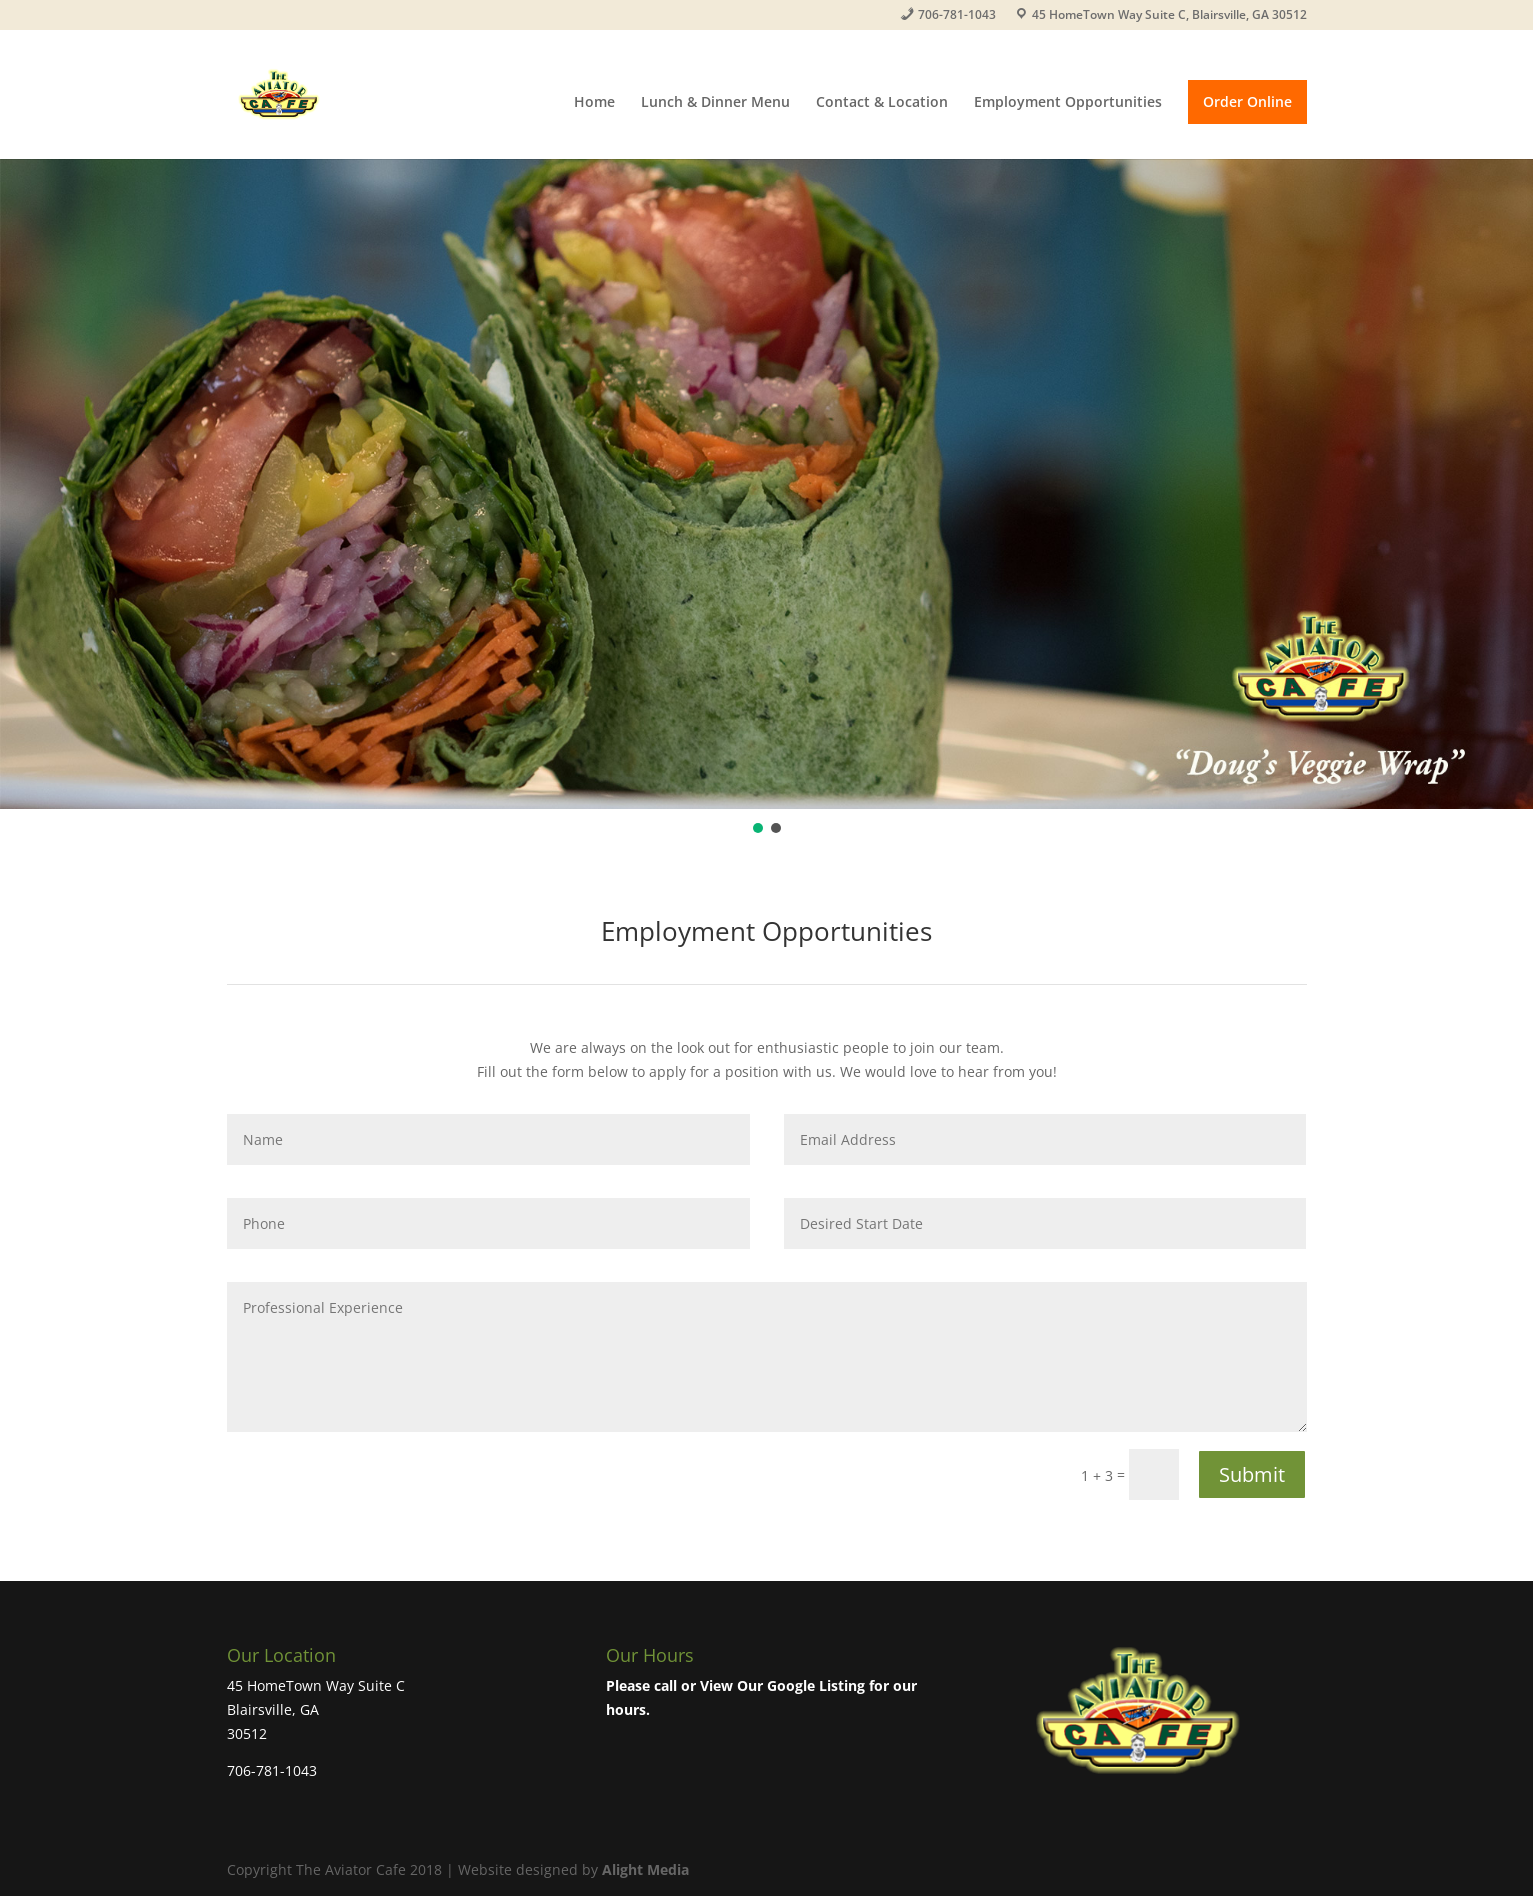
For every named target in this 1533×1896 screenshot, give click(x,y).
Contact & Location (882, 103)
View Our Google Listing (782, 1685)
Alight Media (645, 1869)
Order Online (1247, 101)
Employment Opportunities (1068, 103)
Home (594, 103)
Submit (1252, 1474)
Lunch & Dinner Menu (715, 103)
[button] (758, 828)
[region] (766, 498)
